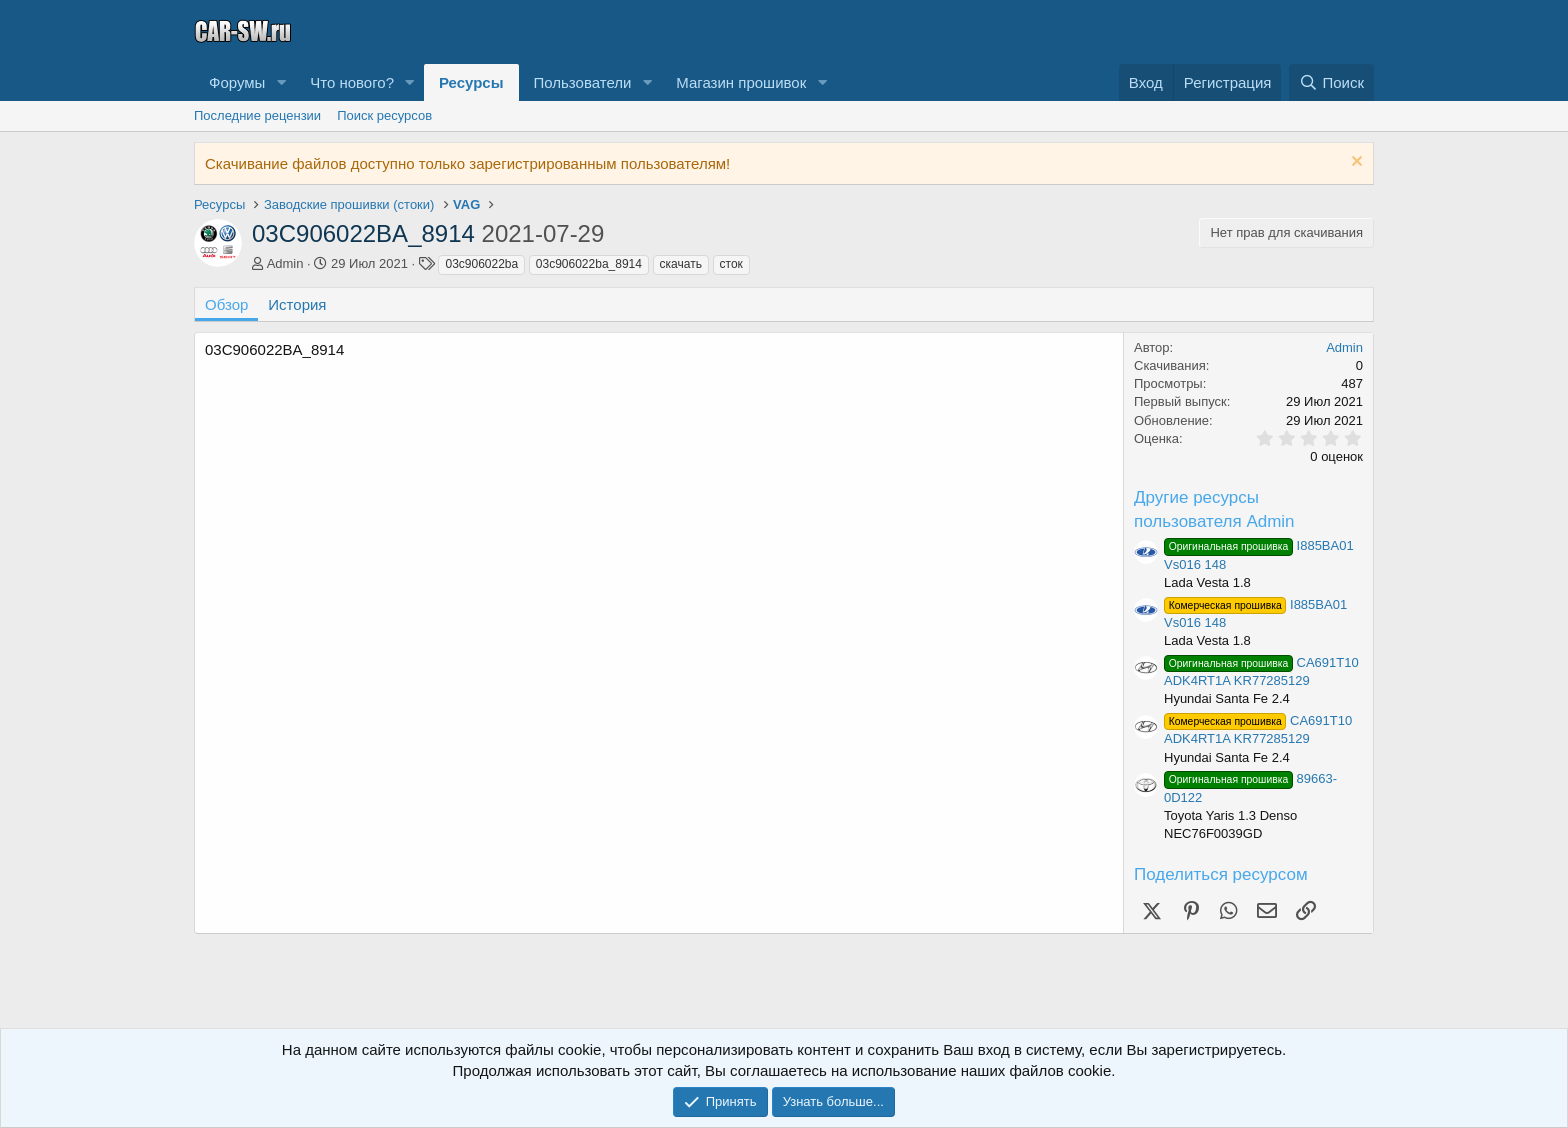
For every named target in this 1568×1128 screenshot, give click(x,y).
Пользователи (583, 82)
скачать (681, 264)
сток (731, 264)
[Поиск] (1331, 82)
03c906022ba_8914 (589, 264)
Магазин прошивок (741, 82)
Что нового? (352, 82)
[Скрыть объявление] (1354, 163)
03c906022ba (481, 264)
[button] (281, 82)
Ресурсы (471, 82)
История (297, 304)
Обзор (226, 304)
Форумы (237, 82)
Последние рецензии (257, 115)
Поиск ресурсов (384, 115)
